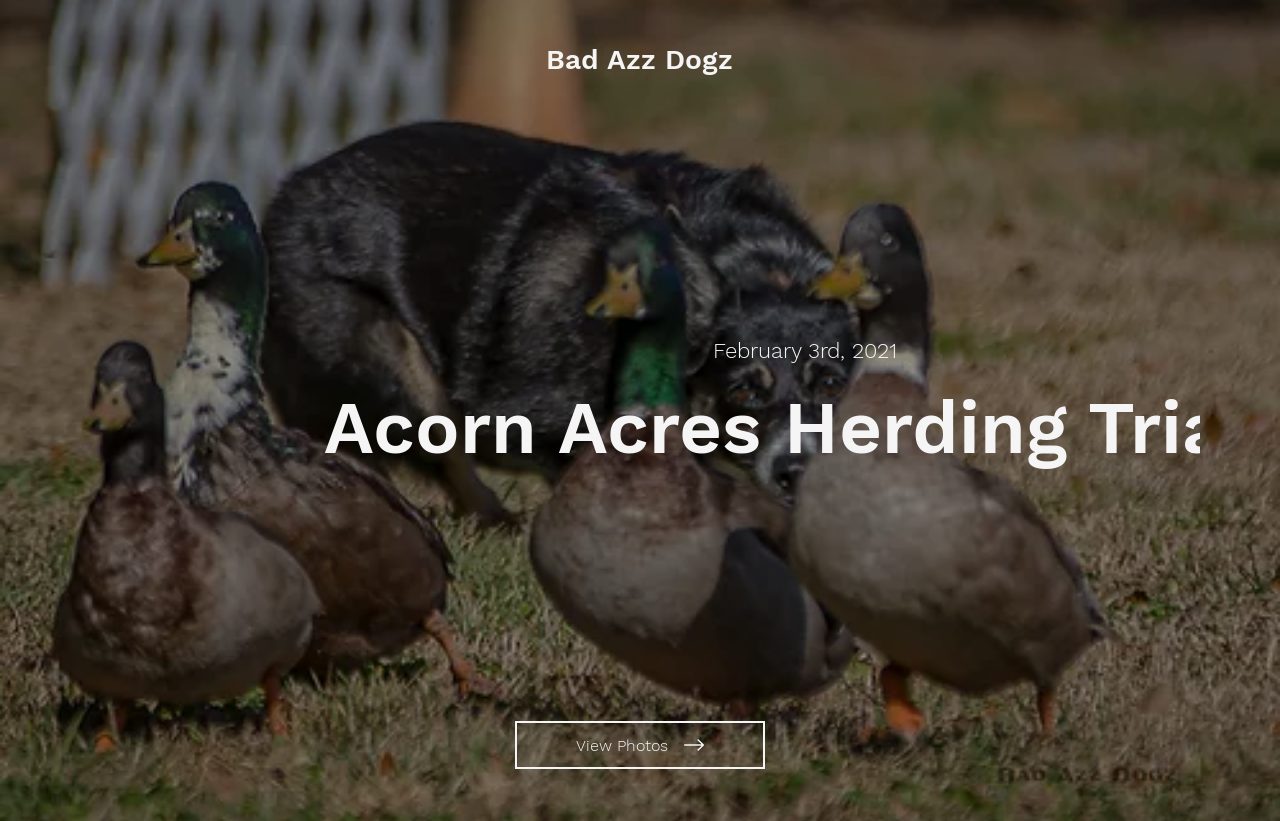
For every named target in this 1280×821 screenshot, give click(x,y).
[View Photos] (640, 745)
